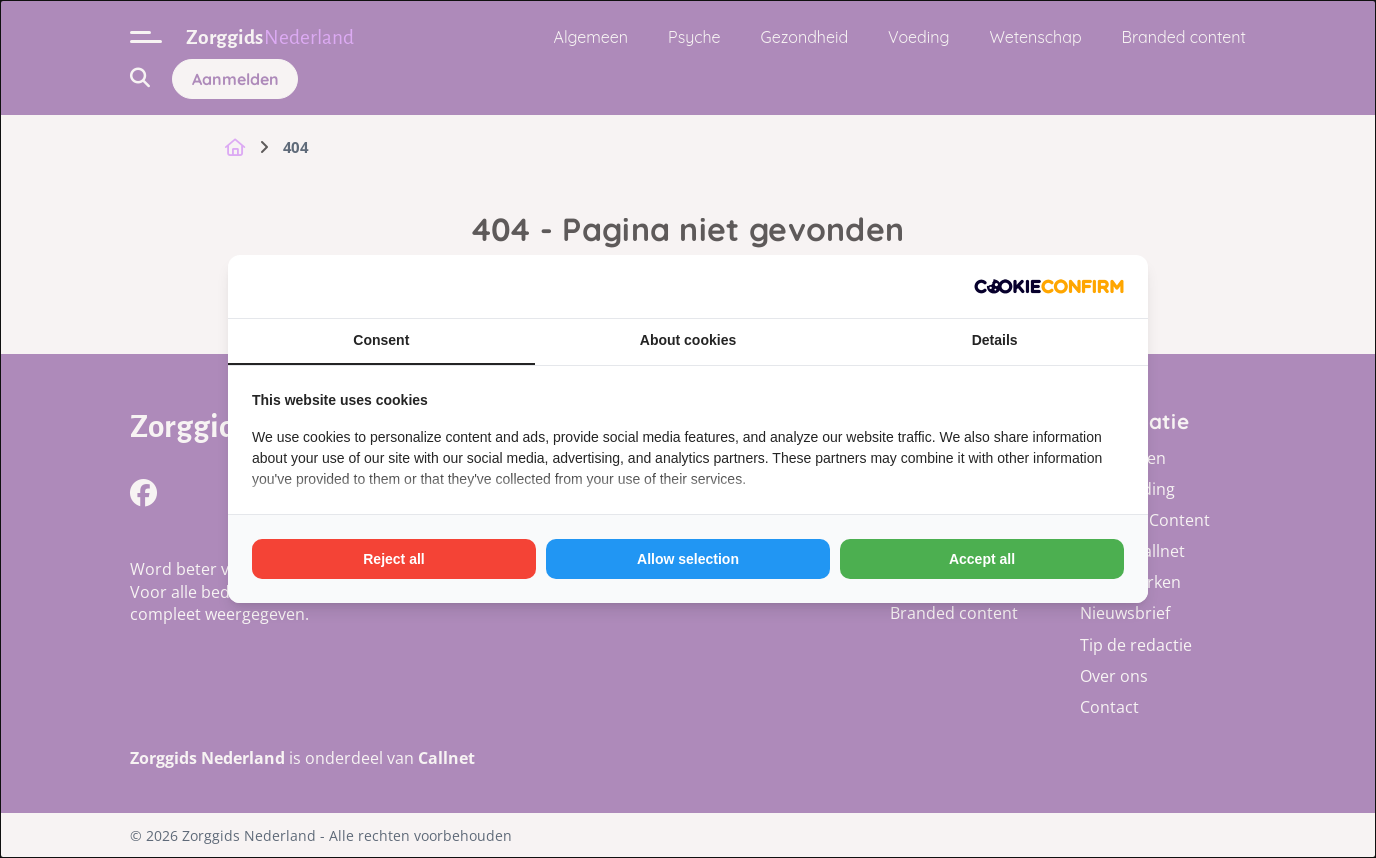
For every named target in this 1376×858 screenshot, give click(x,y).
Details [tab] (995, 340)
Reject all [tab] (393, 559)
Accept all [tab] (982, 559)
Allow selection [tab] (688, 559)
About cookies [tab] (688, 340)
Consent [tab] (381, 340)
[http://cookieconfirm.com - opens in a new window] (1049, 286)
